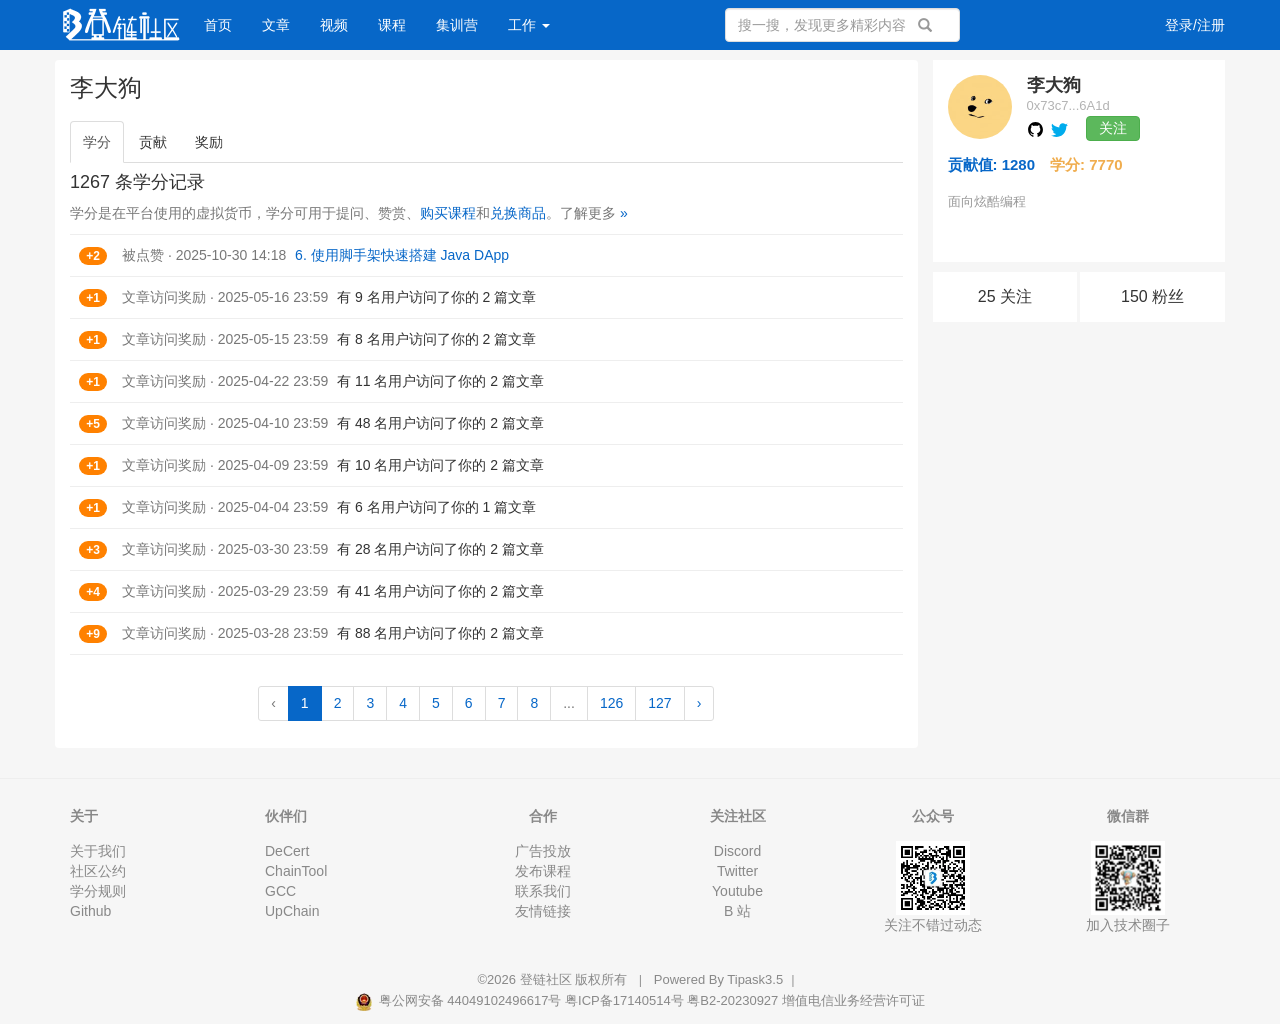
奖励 (209, 142)
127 (659, 703)
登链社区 (548, 979)
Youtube (737, 891)
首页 (218, 25)
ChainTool (296, 871)
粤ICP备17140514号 (624, 1000)
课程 (392, 25)
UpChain (292, 911)
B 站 (737, 911)
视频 (334, 25)
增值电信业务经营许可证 (853, 1000)
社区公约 (98, 871)
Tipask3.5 (755, 979)
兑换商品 (518, 213)
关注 (1113, 128)
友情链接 (543, 911)
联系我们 (543, 891)
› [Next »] (699, 703)
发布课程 (543, 871)
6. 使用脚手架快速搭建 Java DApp (402, 255)
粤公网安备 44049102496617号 (460, 1000)
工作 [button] (529, 25)
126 (611, 703)
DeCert (287, 851)
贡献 (153, 142)
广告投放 (543, 851)
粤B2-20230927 (732, 1000)
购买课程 (448, 213)
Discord (737, 851)
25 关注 (1005, 296)
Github (90, 911)
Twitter (737, 871)
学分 (97, 142)
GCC (280, 891)
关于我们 (98, 851)
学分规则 (98, 891)
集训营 (457, 25)
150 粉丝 (1152, 296)
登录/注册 (1195, 25)
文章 (276, 25)
